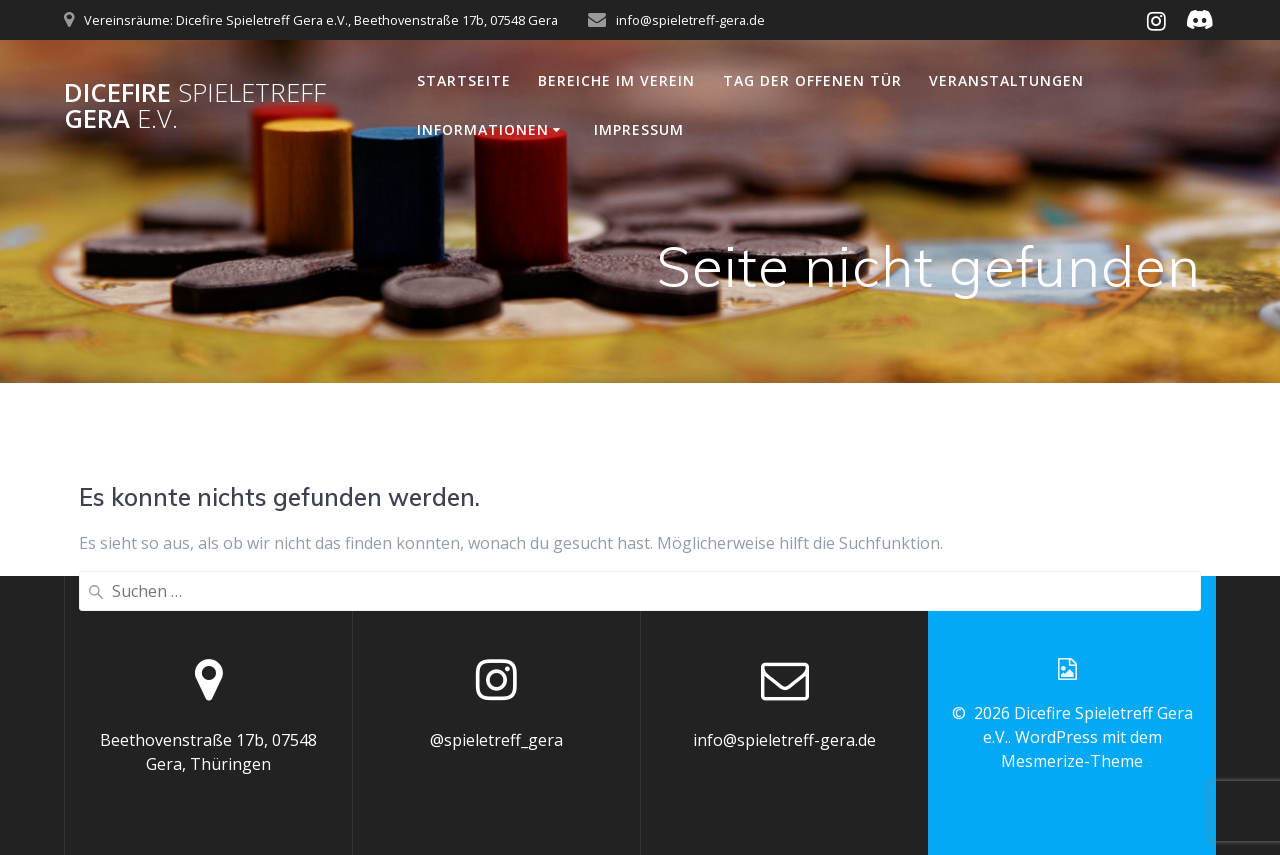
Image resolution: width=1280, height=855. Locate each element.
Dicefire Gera (195, 105)
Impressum (639, 129)
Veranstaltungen (1006, 80)
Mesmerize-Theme (1072, 761)
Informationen (483, 129)
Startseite (464, 80)
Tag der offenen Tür (812, 80)
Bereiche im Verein (616, 80)
